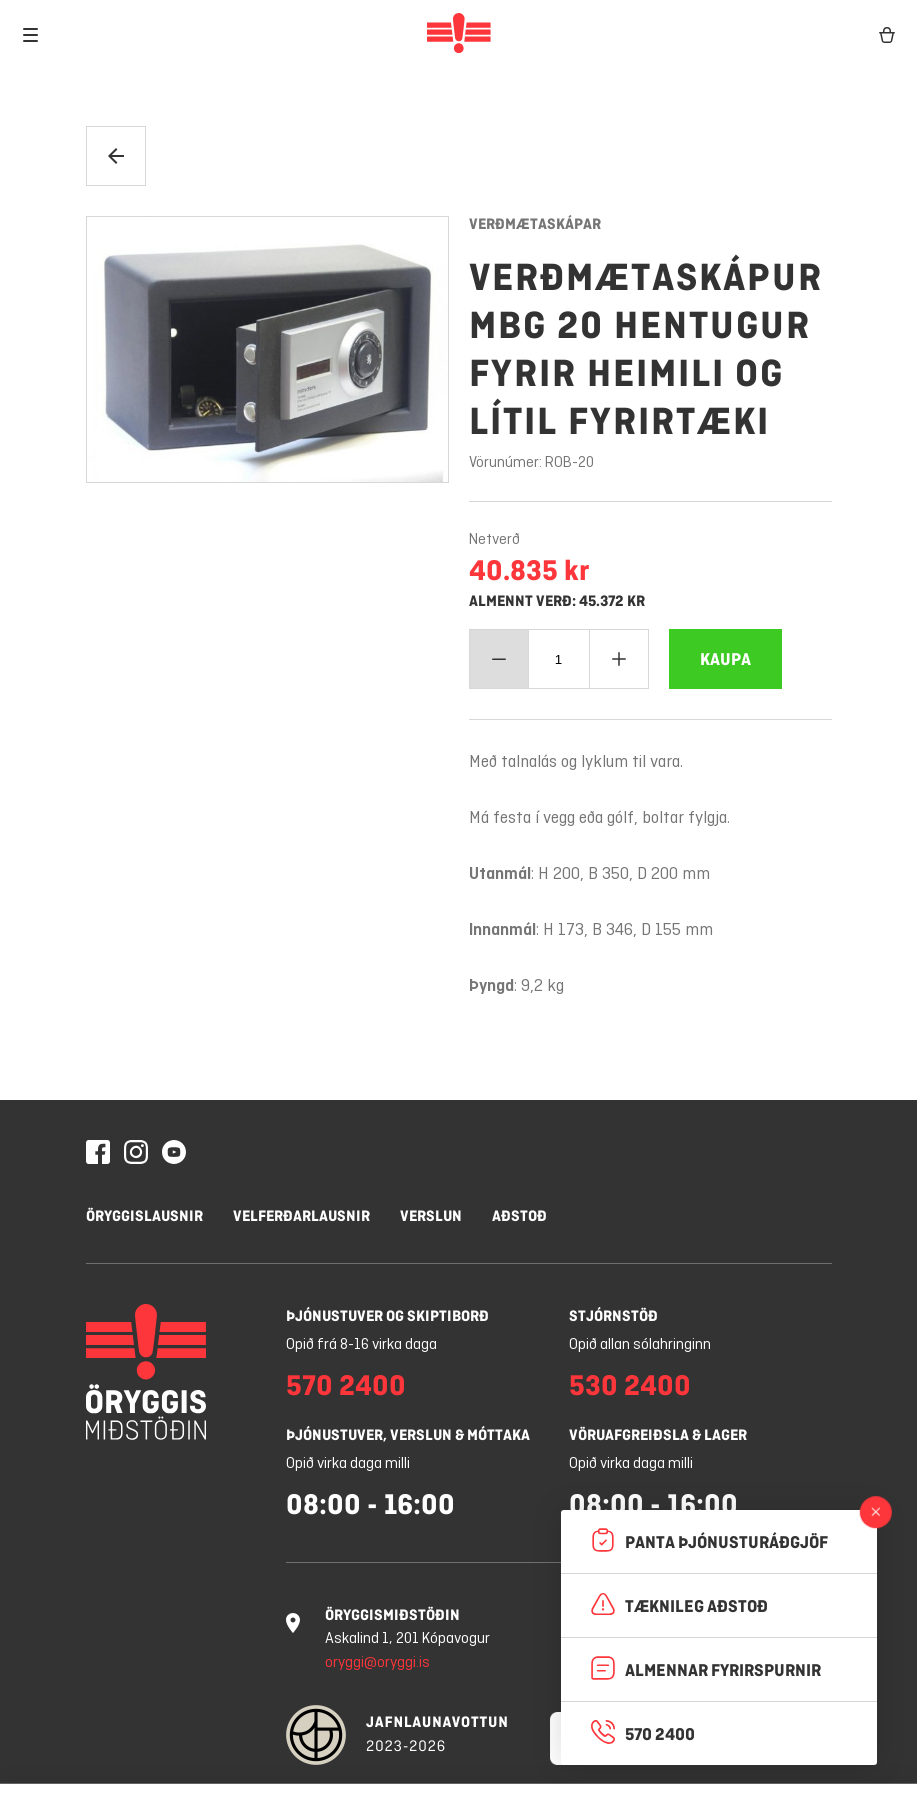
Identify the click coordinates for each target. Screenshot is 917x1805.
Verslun (431, 1215)
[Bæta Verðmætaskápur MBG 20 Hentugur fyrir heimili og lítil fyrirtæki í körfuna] (725, 659)
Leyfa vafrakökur (474, 1756)
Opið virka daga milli (348, 1464)
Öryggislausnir (144, 1215)
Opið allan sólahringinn (640, 1345)
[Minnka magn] (499, 659)
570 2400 (346, 1385)
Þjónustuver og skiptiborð (387, 1315)
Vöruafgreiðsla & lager (658, 1434)
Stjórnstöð (613, 1315)
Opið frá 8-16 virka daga (361, 1345)
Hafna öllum (303, 1756)
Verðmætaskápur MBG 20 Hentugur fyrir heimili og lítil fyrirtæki (646, 349)
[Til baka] (116, 156)
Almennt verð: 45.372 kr (557, 601)
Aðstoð (519, 1215)
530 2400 (630, 1385)
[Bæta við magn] (619, 659)
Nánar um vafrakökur (303, 1700)
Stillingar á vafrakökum (126, 1756)
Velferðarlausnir (301, 1215)
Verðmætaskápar (535, 223)
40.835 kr (529, 570)
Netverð (494, 540)
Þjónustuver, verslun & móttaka (408, 1434)
